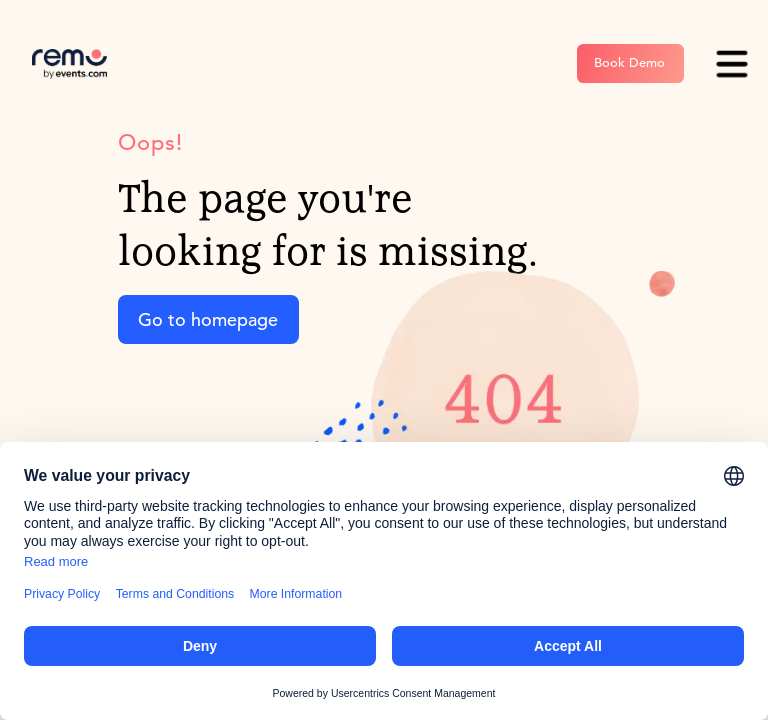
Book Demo (629, 62)
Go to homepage (208, 319)
